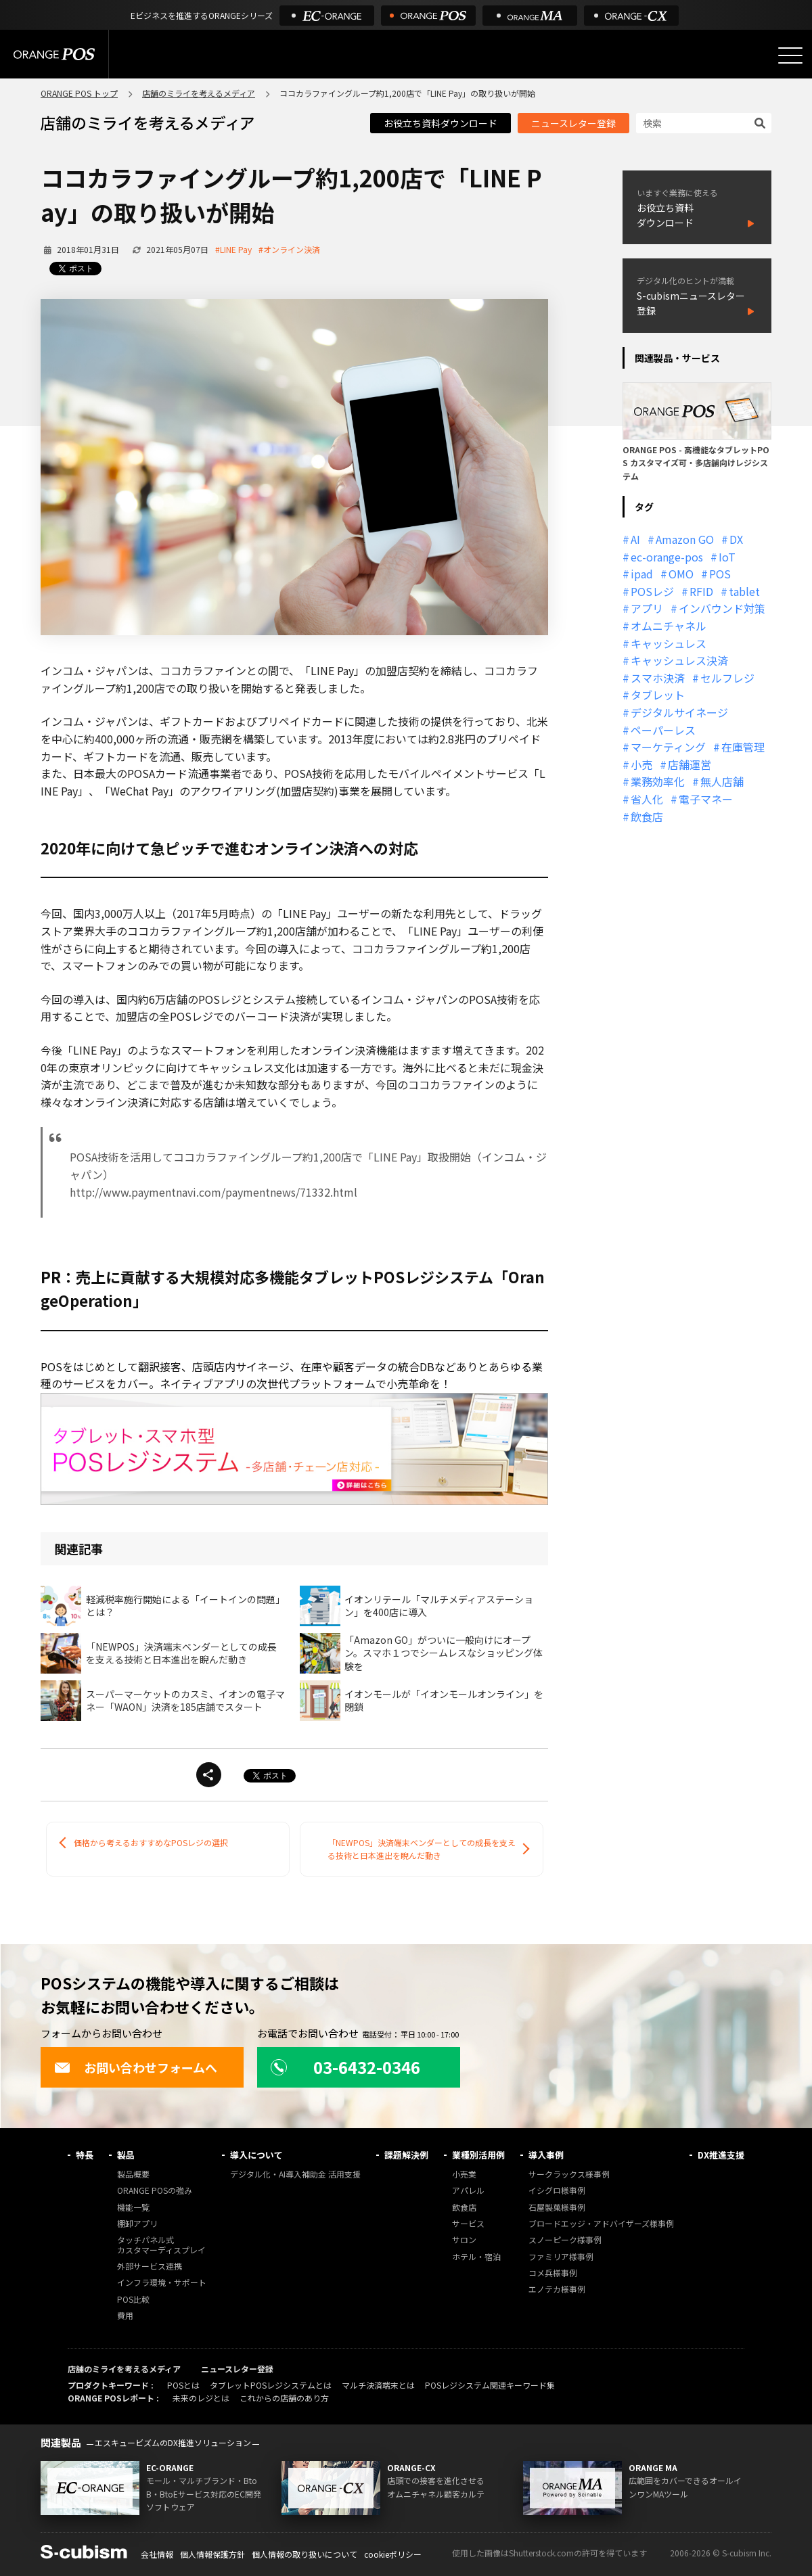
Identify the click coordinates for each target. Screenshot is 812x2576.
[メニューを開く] (790, 55)
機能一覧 (133, 2208)
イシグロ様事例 (556, 2191)
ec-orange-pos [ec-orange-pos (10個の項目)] (667, 557)
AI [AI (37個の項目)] (635, 539)
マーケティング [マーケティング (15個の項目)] (668, 747)
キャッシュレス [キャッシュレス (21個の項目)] (668, 643)
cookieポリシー (393, 2554)
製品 (126, 2154)
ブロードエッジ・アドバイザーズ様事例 (601, 2224)
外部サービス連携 (149, 2266)
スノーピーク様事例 (565, 2240)
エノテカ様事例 (556, 2289)
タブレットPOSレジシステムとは (271, 2385)
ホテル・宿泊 (476, 2257)
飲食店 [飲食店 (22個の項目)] (647, 816)
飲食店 (464, 2208)
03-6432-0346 (345, 2067)
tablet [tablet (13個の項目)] (744, 591)
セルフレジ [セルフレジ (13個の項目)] (727, 678)
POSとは (183, 2385)
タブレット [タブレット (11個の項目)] (658, 695)
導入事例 (546, 2154)
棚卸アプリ (137, 2224)
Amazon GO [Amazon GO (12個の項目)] (685, 539)
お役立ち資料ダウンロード (440, 123)
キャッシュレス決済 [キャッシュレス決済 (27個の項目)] (679, 660)
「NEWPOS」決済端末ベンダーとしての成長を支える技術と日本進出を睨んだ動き (422, 1849)
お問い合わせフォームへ (135, 2067)
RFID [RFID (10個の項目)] (701, 591)
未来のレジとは (201, 2398)
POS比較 (133, 2300)
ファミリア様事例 (560, 2257)
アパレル (468, 2191)
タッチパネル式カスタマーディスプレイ (161, 2245)
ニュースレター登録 (573, 123)
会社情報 (157, 2554)
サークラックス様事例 (569, 2174)
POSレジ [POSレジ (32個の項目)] (652, 591)
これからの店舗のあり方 (284, 2398)
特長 (84, 2154)
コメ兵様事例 (552, 2273)
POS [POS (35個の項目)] (720, 574)
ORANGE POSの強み (154, 2191)
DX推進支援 (721, 2154)
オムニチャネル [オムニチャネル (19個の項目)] (668, 626)
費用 (125, 2316)
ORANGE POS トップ (79, 93)
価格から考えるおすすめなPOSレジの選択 (151, 1842)
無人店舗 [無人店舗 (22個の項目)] (722, 781)
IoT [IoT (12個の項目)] (727, 557)
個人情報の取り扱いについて (304, 2554)
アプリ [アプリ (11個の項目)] (647, 608)
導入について (256, 2154)
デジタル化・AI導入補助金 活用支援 (295, 2174)
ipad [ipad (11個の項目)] (642, 574)
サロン (464, 2240)
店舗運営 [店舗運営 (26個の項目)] (689, 764)
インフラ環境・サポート (161, 2283)
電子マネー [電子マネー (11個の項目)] (706, 799)
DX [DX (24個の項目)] (736, 539)
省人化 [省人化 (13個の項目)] (647, 799)
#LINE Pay (233, 249)
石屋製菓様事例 (556, 2208)
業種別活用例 (478, 2154)
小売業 (464, 2174)
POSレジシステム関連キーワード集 (490, 2385)
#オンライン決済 (289, 249)
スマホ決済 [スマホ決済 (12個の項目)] (658, 678)
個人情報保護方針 (212, 2554)
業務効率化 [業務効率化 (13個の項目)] (658, 781)
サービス (468, 2224)
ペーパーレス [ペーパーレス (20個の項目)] (663, 730)
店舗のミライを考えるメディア (198, 93)
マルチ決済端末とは (378, 2385)
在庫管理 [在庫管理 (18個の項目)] (743, 747)
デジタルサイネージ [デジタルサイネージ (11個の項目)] (679, 712)
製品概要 (133, 2174)
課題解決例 (406, 2154)
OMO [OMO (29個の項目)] (681, 574)
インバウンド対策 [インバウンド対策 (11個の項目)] (722, 608)
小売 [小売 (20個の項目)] (641, 764)
